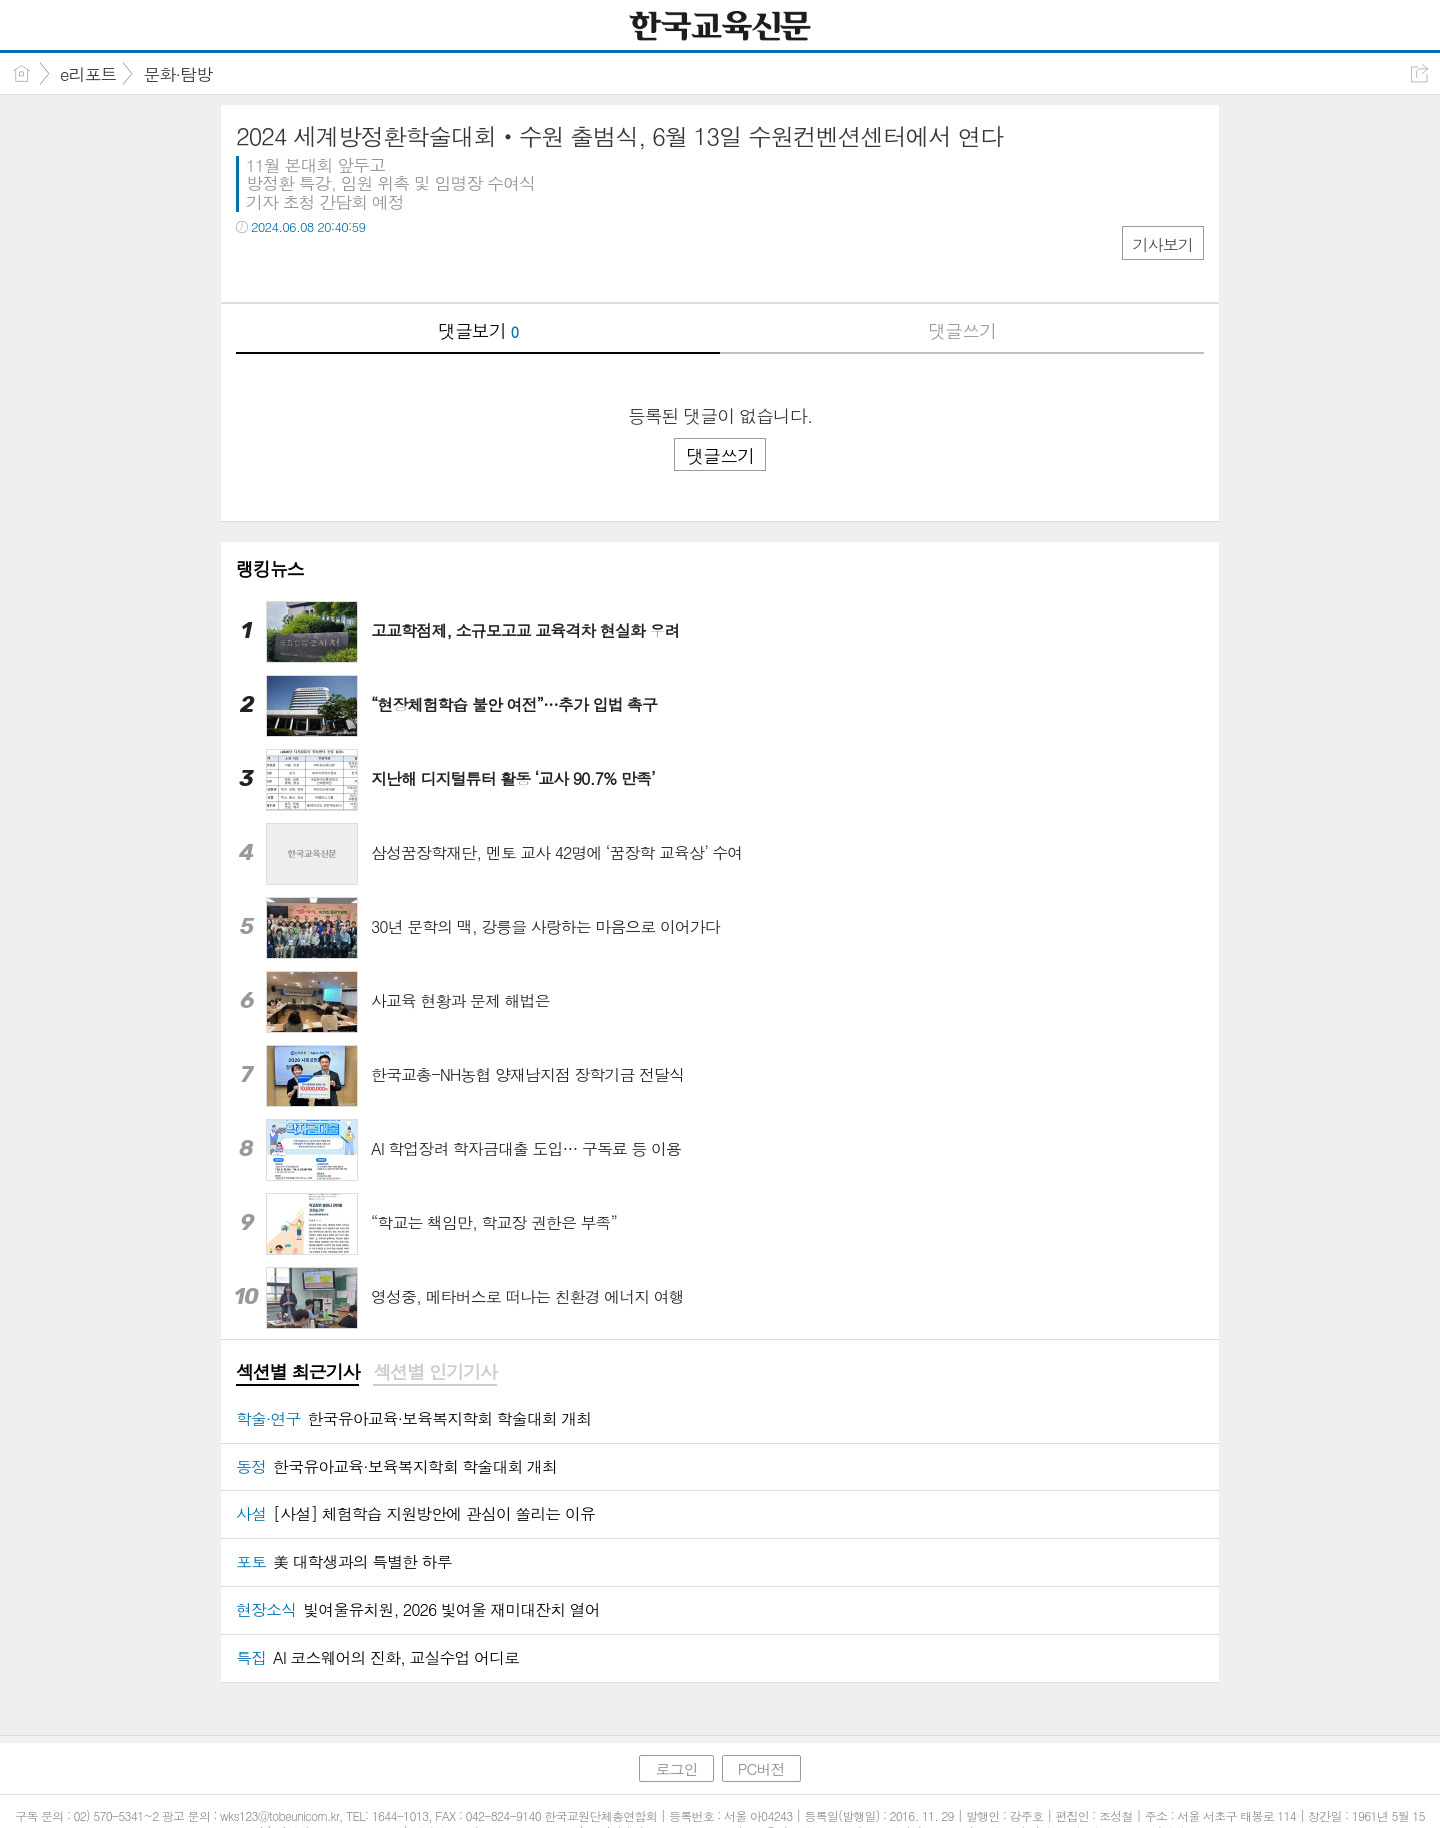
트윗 (293, 267)
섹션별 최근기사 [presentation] (297, 1372)
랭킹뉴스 (270, 568)
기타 (373, 267)
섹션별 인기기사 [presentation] (434, 1372)
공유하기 (1419, 73)
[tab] (297, 1373)
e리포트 (88, 74)
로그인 (676, 1768)
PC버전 (761, 1768)
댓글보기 (478, 330)
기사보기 (1163, 244)
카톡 (333, 267)
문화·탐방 (177, 74)
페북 (253, 267)
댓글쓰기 (962, 330)
